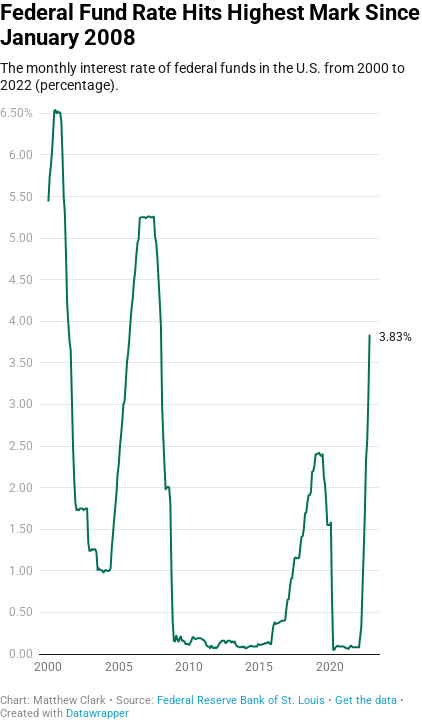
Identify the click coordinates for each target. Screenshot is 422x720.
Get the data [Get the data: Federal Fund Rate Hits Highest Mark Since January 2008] (366, 700)
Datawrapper (97, 713)
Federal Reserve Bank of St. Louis (241, 700)
